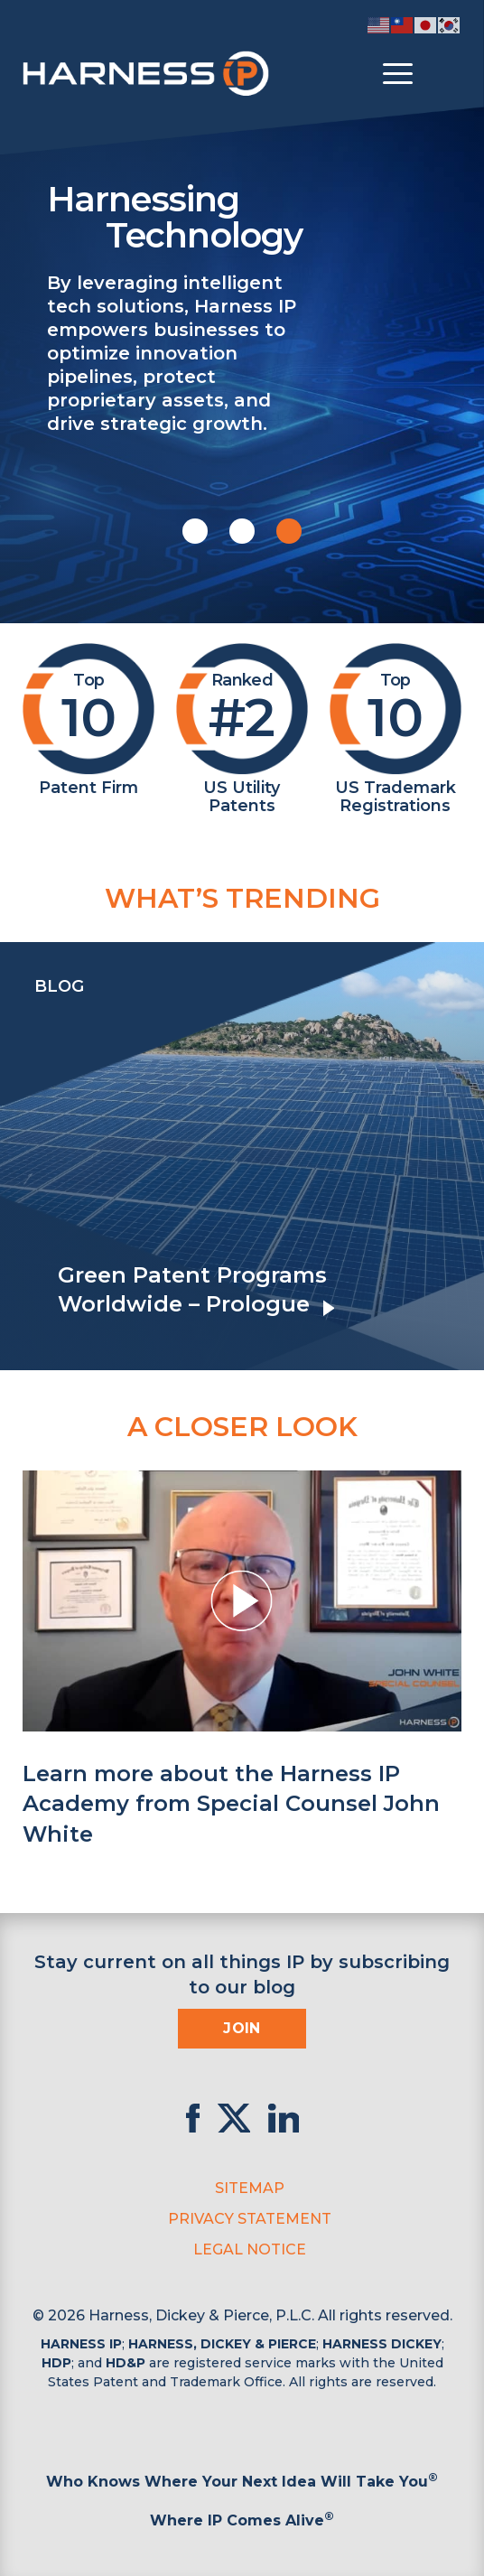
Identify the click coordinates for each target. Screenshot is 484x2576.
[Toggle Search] (445, 74)
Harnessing (254, 216)
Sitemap (249, 2188)
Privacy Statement (249, 2218)
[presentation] (18, 1156)
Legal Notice (249, 2249)
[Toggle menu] (398, 74)
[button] (195, 531)
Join (242, 2028)
